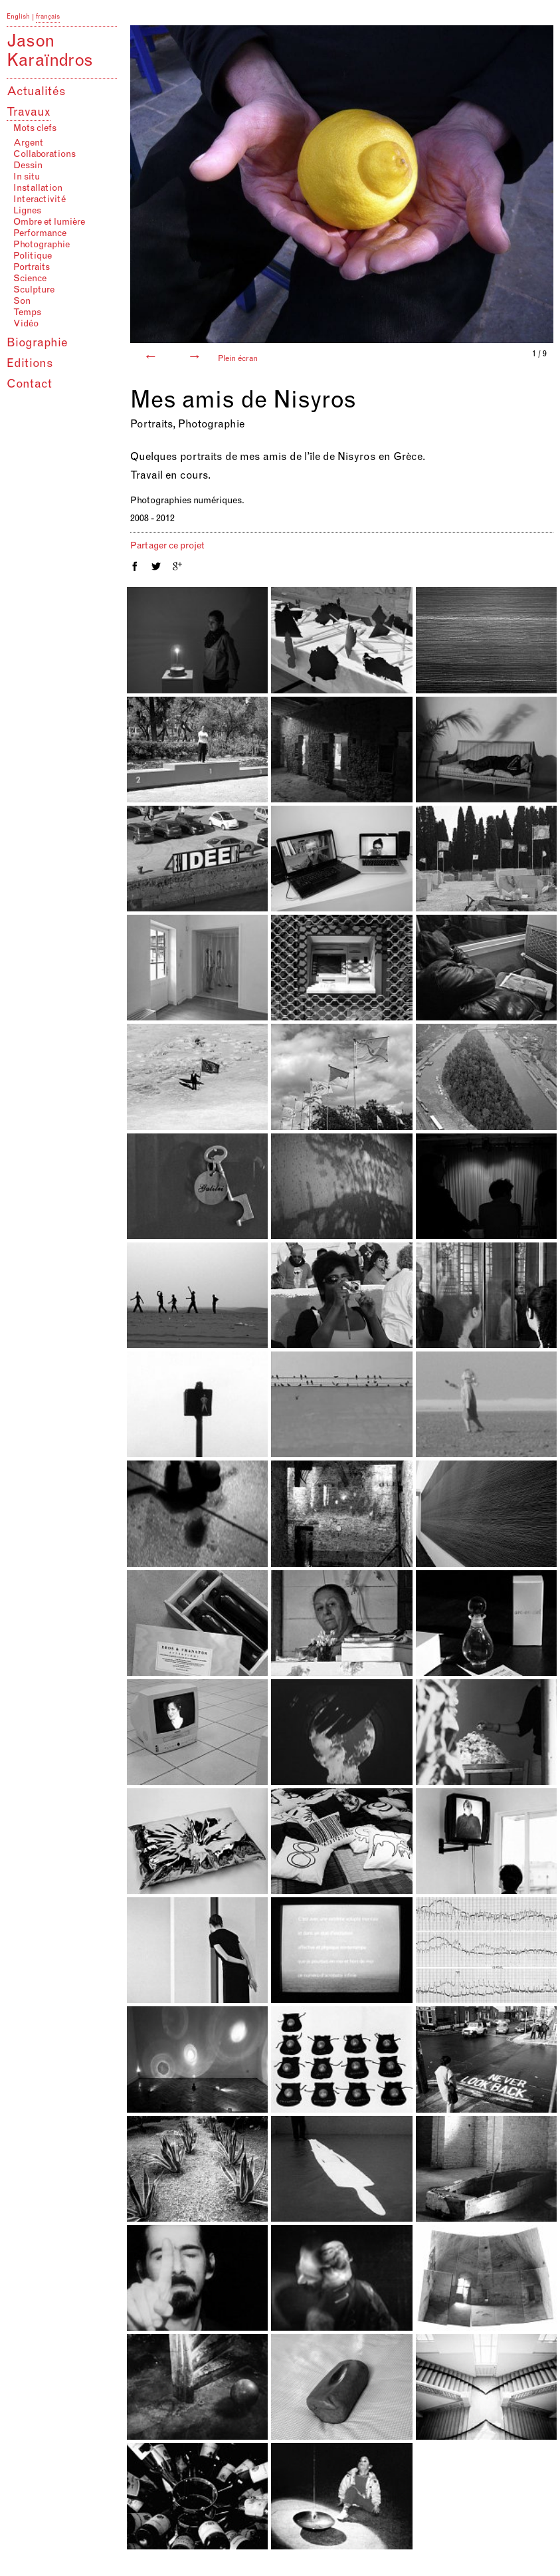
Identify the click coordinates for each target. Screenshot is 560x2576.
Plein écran (238, 359)
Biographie (37, 344)
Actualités (36, 92)
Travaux (28, 113)
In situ (26, 177)
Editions (30, 364)
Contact (29, 385)
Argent (28, 143)
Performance (39, 234)
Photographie (41, 245)
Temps (27, 313)
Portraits (31, 268)
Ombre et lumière (49, 222)
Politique (32, 256)
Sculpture (33, 290)
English (18, 17)
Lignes (27, 211)
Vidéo (26, 324)
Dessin (28, 166)
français (48, 17)
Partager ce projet (167, 546)
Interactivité (39, 200)
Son (22, 301)
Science (30, 279)
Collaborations (44, 155)
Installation (37, 188)
